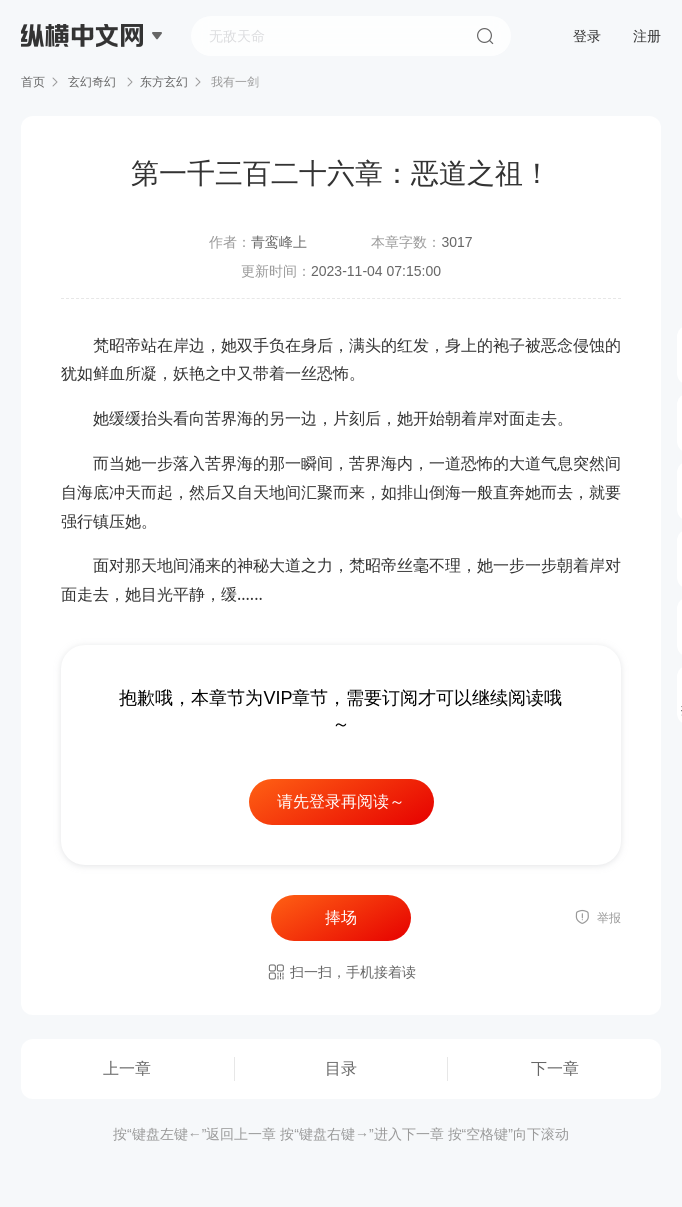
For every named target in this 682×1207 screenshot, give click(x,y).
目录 (341, 1068)
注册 (647, 36)
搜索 (485, 36)
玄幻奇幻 (92, 82)
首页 (33, 82)
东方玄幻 (164, 82)
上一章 (127, 1068)
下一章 (555, 1068)
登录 (587, 36)
